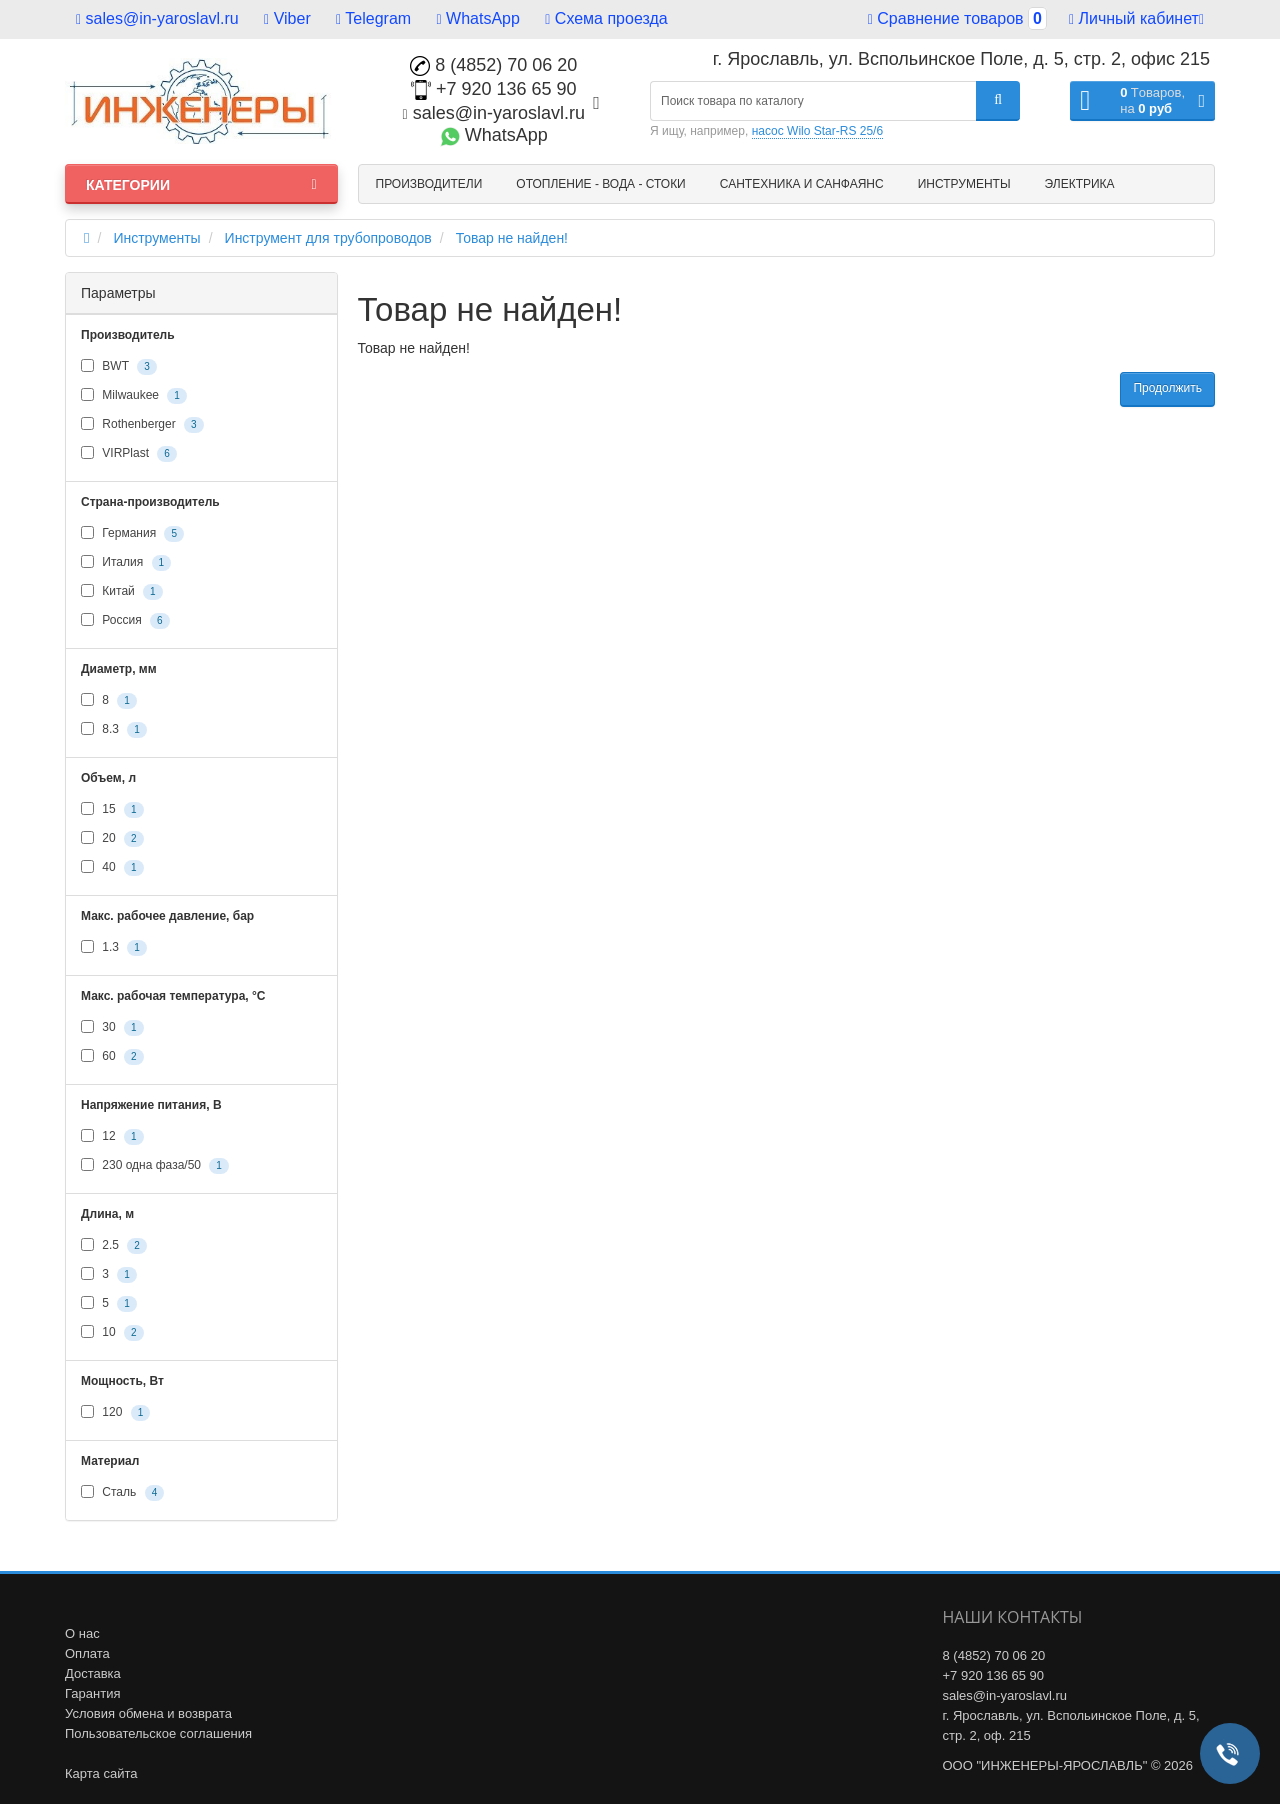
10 (112, 1333)
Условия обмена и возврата (148, 1713)
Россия (125, 621)
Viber (287, 18)
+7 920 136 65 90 (494, 89)
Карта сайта (101, 1773)
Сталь (122, 1493)
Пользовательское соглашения (158, 1733)
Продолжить (1167, 388)
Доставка (93, 1673)
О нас (82, 1633)
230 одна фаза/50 (155, 1166)
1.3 (114, 948)
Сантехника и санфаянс (802, 184)
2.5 (114, 1246)
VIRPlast (129, 454)
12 (112, 1137)
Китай (122, 592)
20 (112, 839)
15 (112, 810)
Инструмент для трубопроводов (328, 238)
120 (115, 1413)
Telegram (373, 18)
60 (112, 1057)
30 (112, 1028)
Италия (126, 563)
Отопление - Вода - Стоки (600, 184)
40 (112, 868)
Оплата (87, 1653)
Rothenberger (142, 425)
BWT (119, 367)
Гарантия (92, 1693)
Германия (132, 534)
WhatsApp (478, 18)
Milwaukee (134, 396)
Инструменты (964, 184)
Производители (429, 184)
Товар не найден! (512, 238)
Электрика (1080, 184)
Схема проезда (606, 18)
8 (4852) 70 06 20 (493, 65)
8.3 (114, 730)
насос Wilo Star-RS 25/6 (817, 131)
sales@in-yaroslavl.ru (157, 18)
